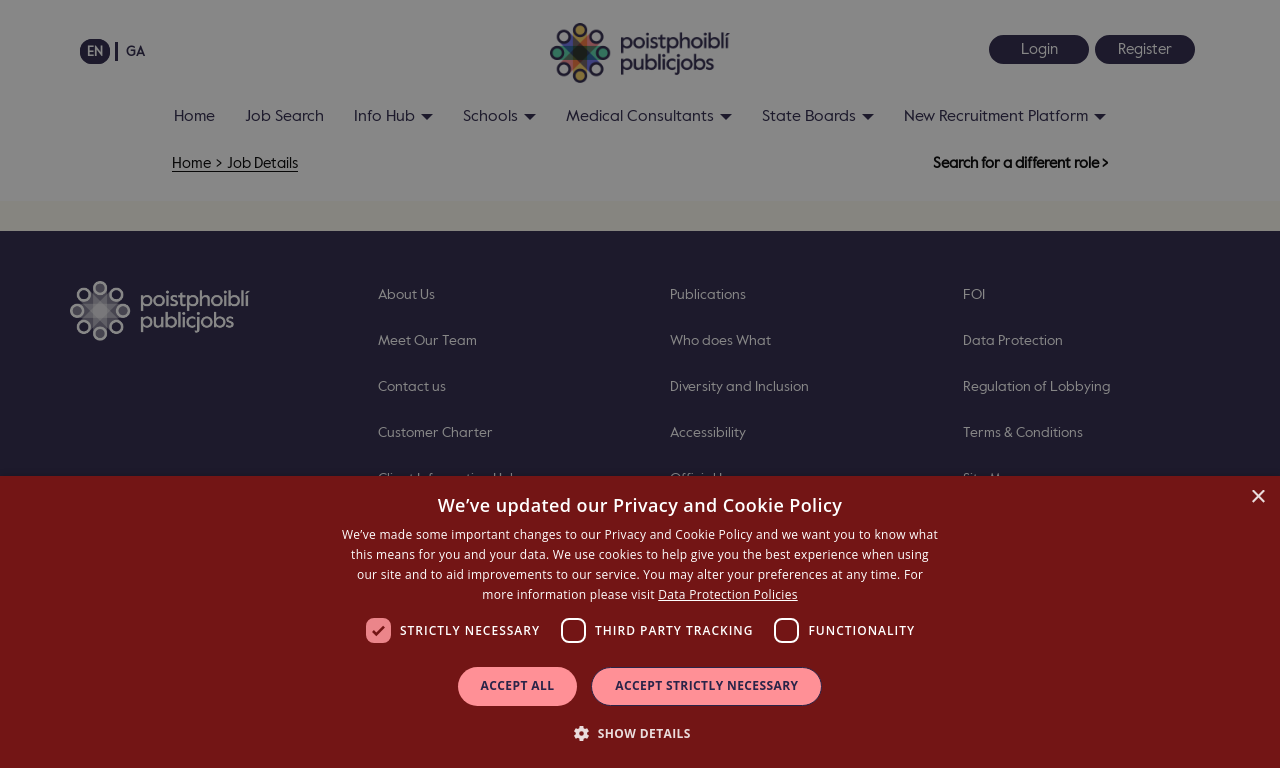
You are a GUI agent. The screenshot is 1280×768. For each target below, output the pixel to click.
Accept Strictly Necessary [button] (706, 685)
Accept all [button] (518, 685)
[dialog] (640, 622)
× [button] (1257, 497)
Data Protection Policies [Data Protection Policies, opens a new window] (727, 594)
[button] (640, 732)
